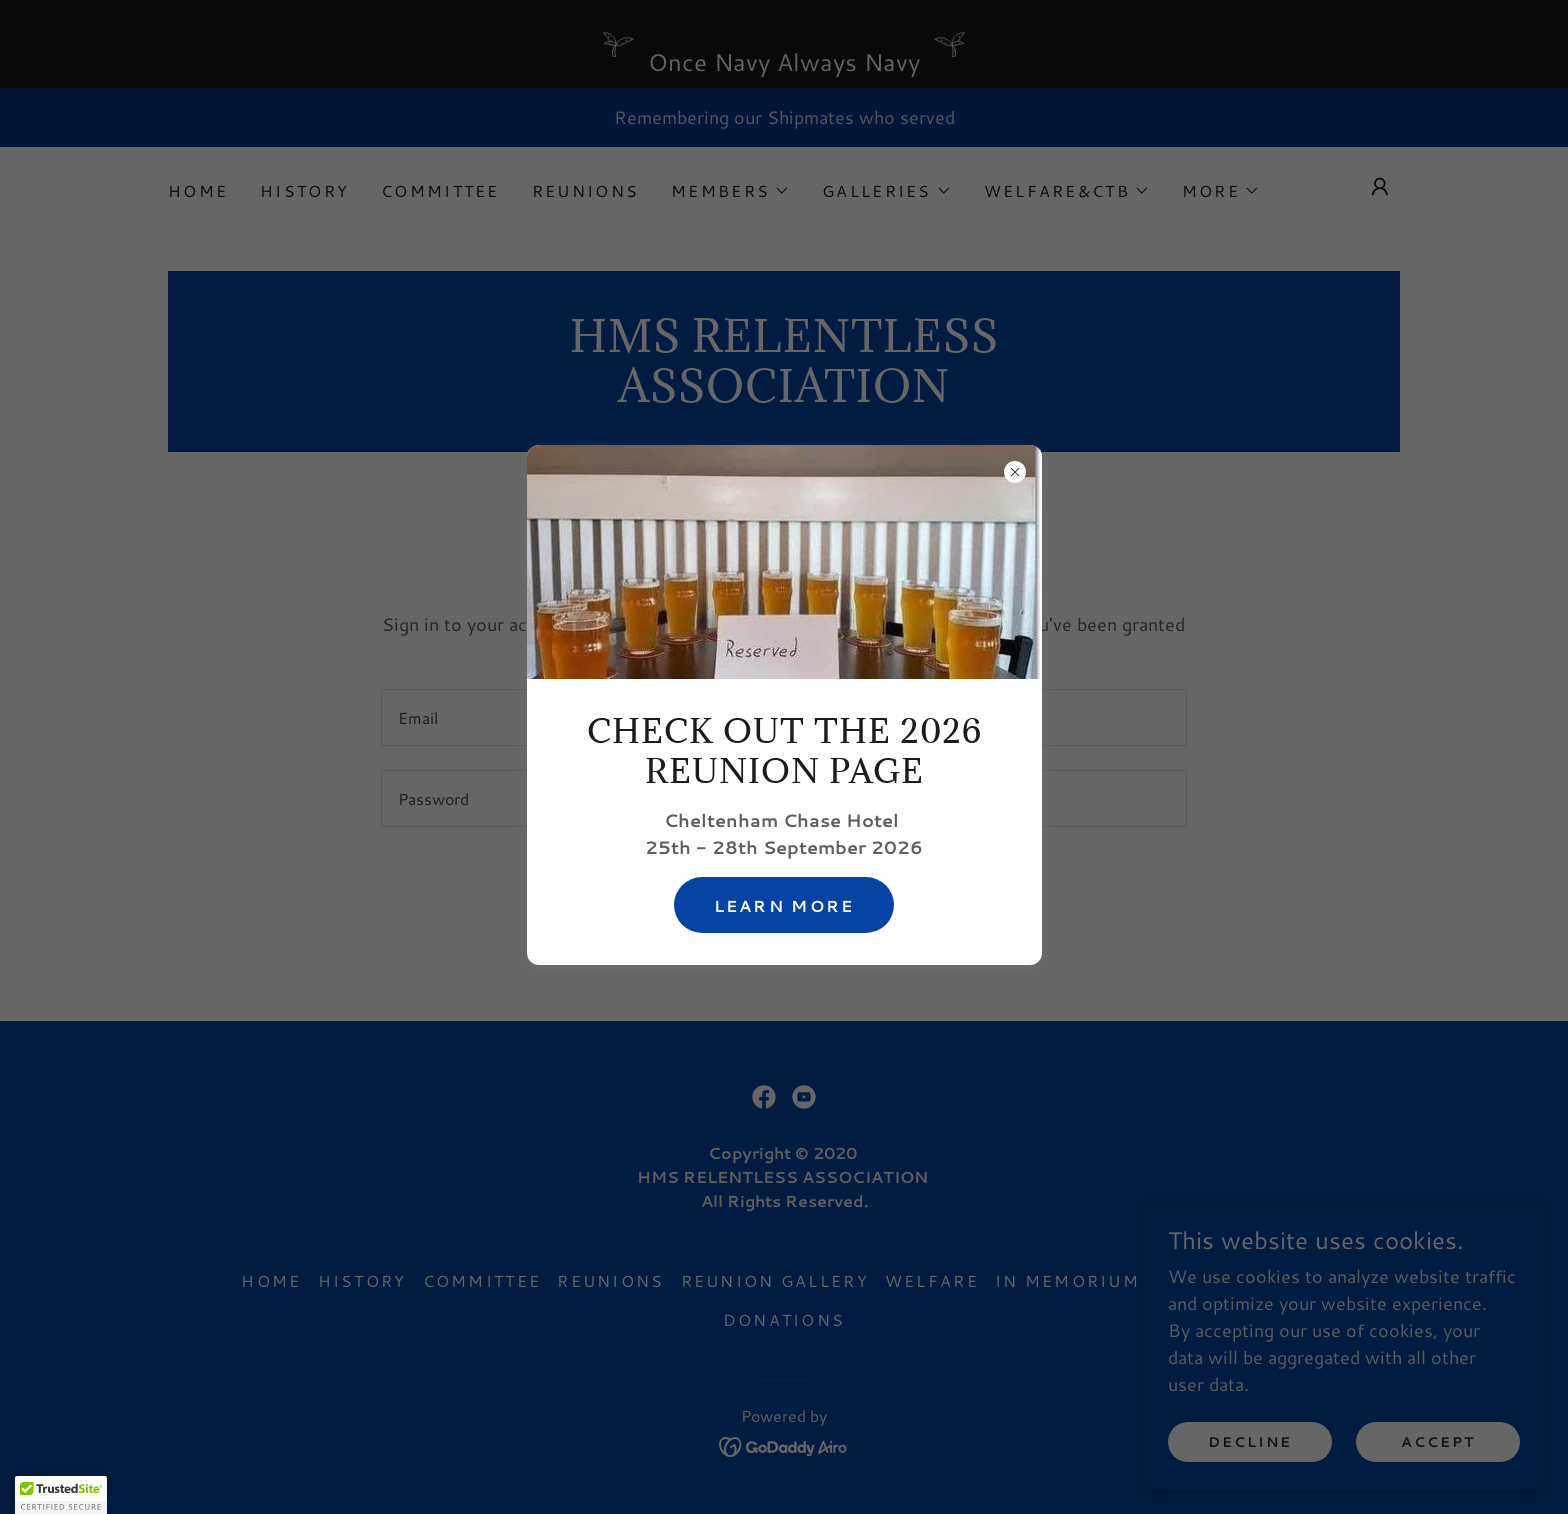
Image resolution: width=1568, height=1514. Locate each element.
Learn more (784, 905)
